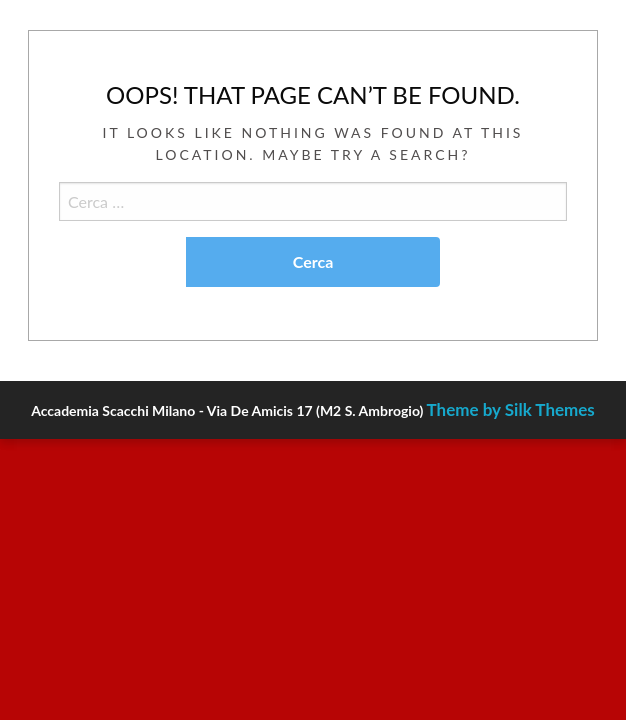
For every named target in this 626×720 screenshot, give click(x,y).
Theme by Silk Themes (511, 409)
